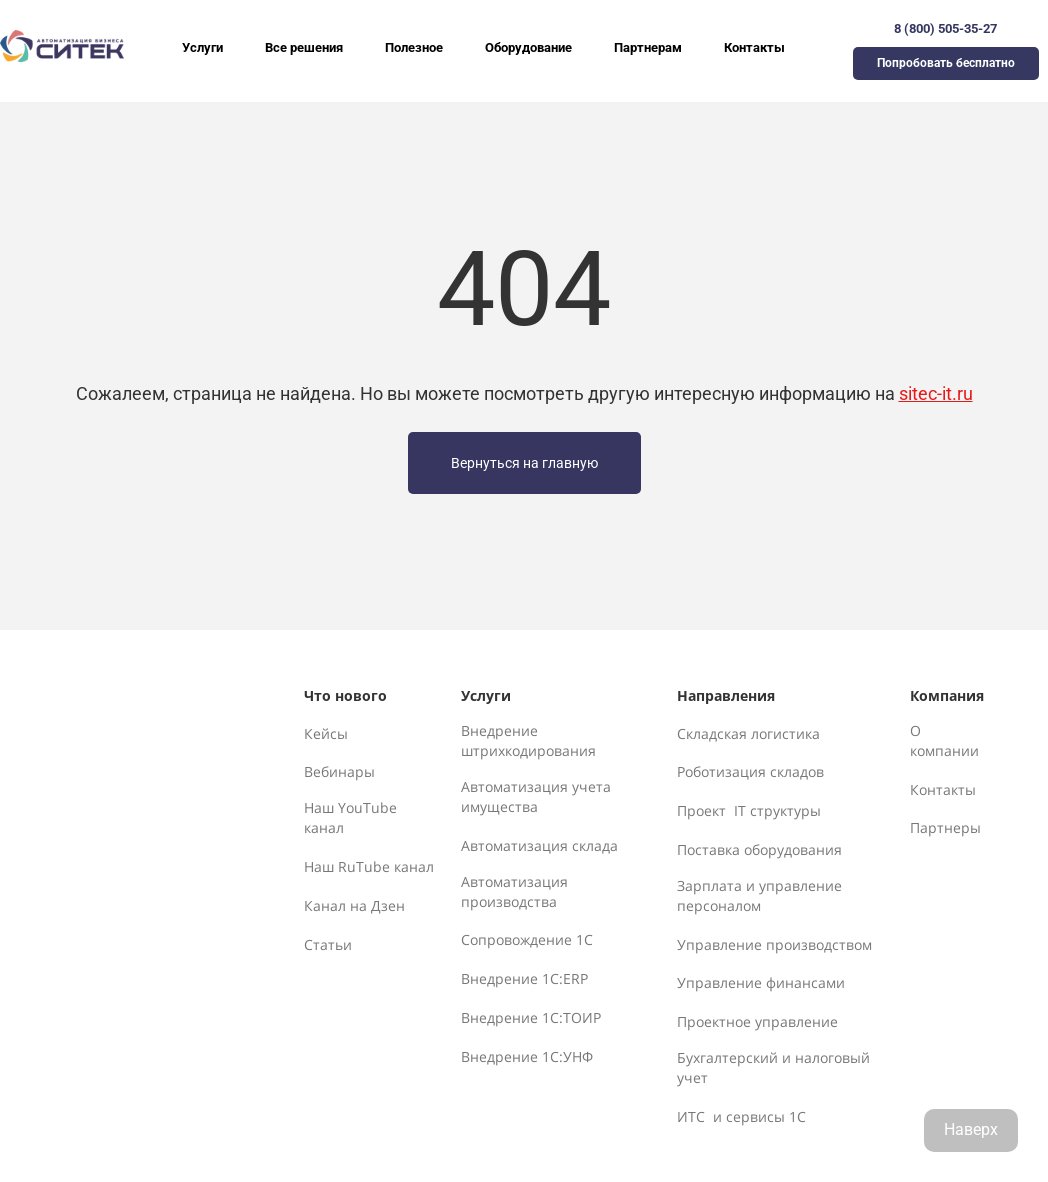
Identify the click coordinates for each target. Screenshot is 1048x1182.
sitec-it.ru (936, 393)
